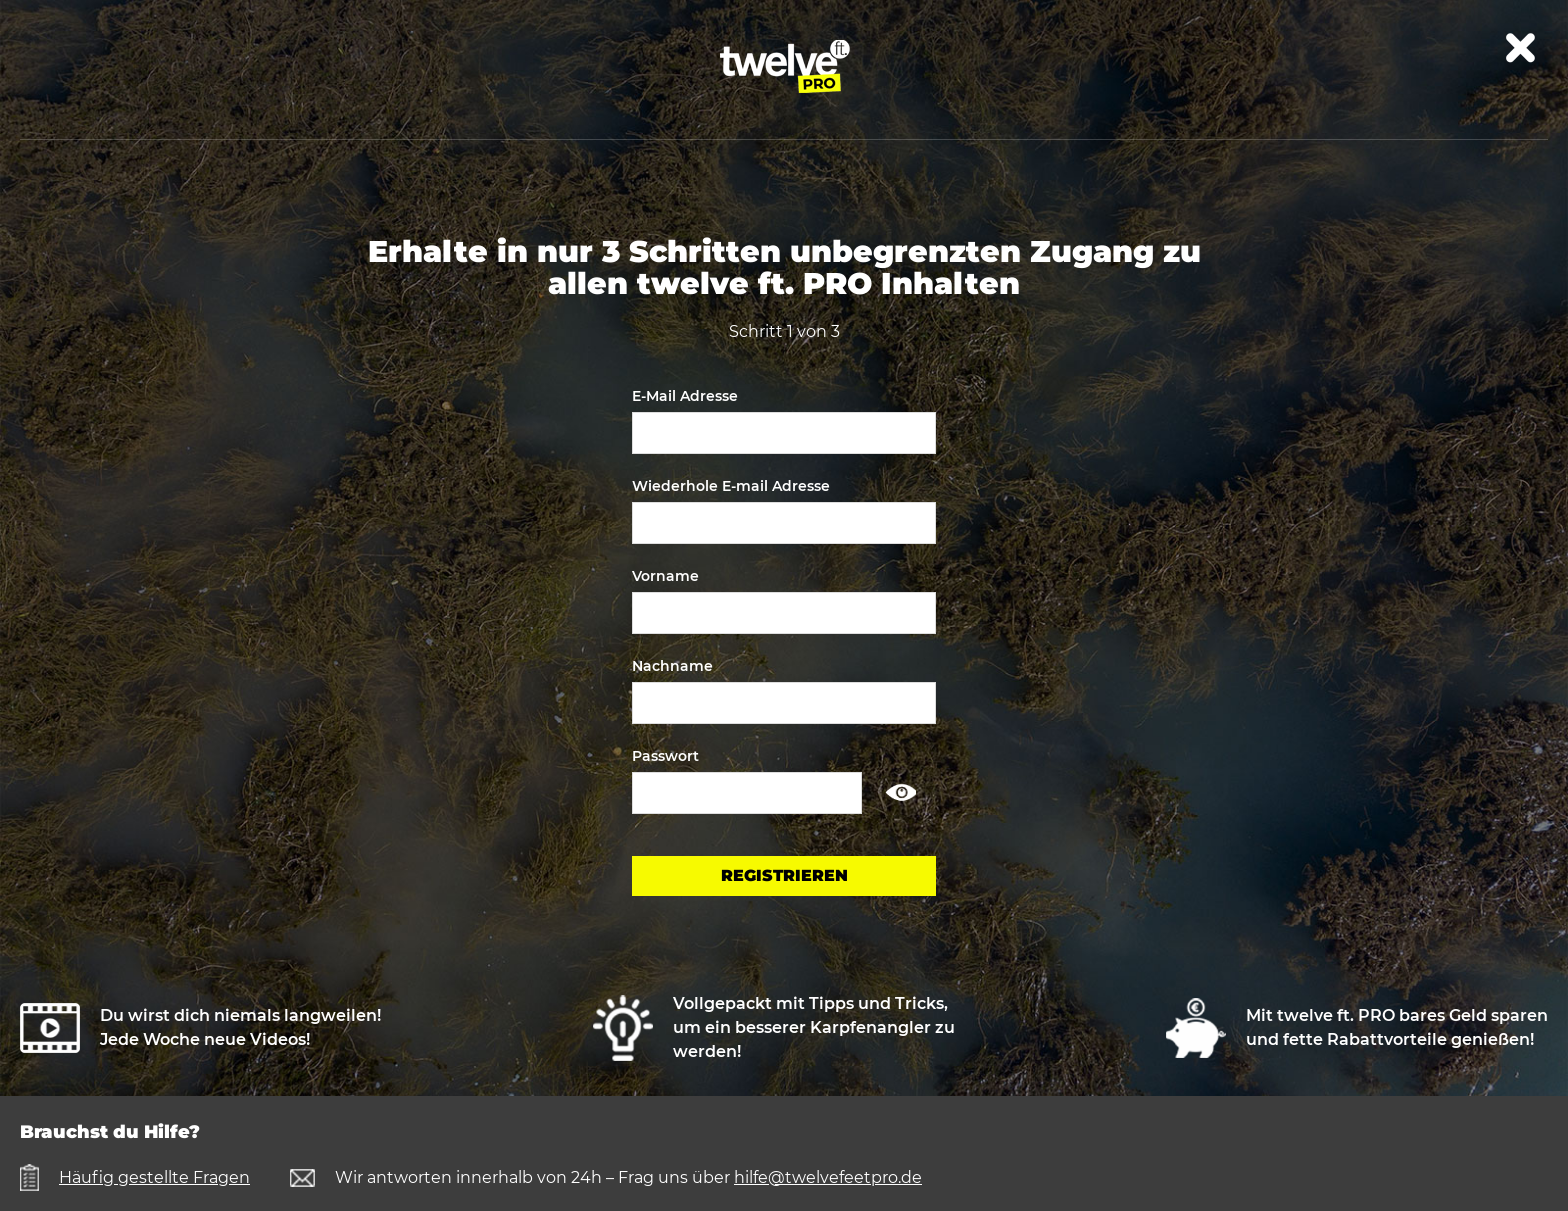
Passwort (665, 756)
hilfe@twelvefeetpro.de (828, 1177)
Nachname (672, 666)
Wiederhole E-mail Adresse (731, 486)
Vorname (665, 576)
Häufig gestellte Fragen (154, 1177)
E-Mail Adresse (685, 396)
